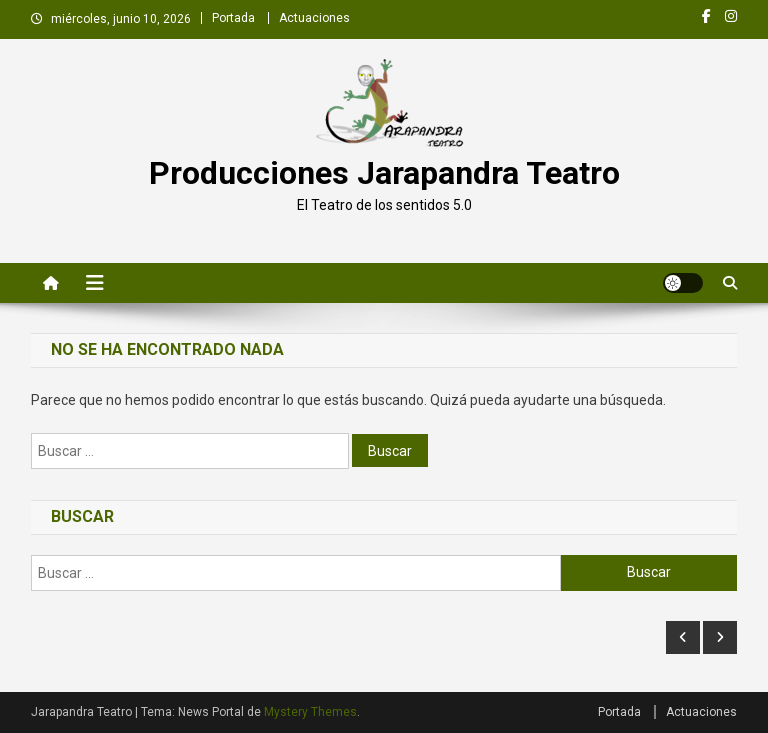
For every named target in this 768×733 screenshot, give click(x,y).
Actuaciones (314, 18)
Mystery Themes (310, 712)
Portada (233, 18)
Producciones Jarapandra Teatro (384, 173)
